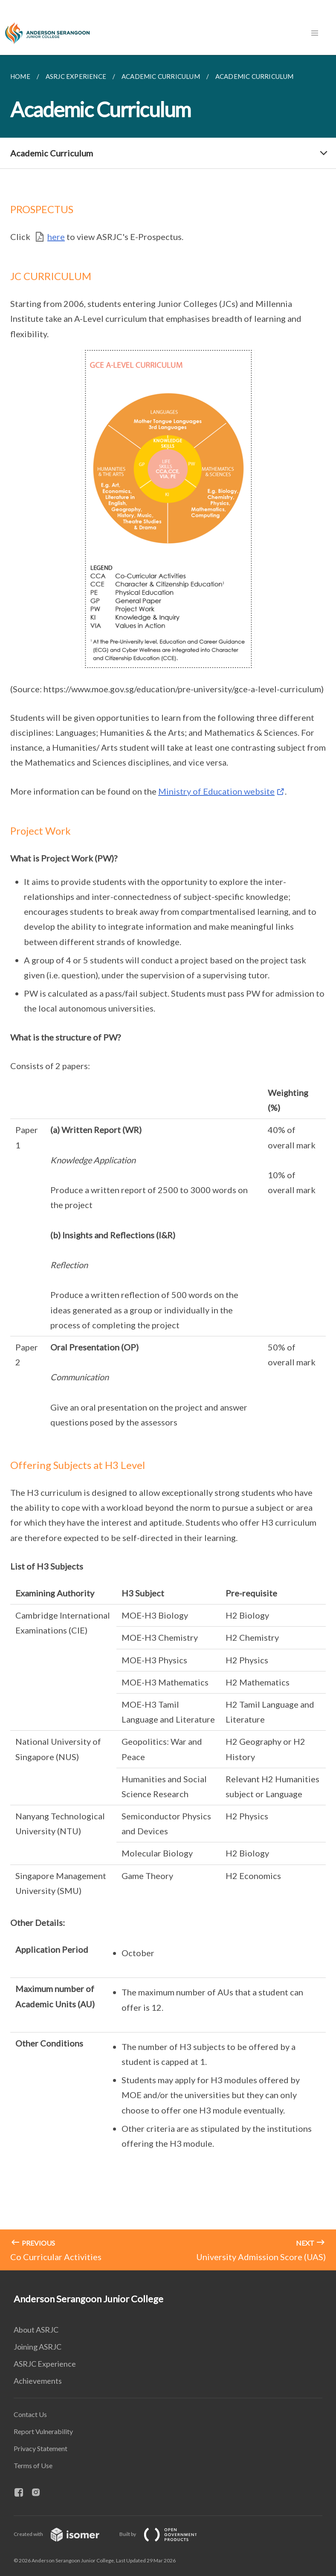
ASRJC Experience (45, 2363)
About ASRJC (36, 2329)
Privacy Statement (40, 2448)
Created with (63, 2534)
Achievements (38, 2380)
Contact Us (30, 2414)
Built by (165, 2534)
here (56, 236)
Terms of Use (33, 2465)
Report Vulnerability (43, 2431)
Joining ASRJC (37, 2346)
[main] (168, 1162)
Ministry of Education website (216, 791)
